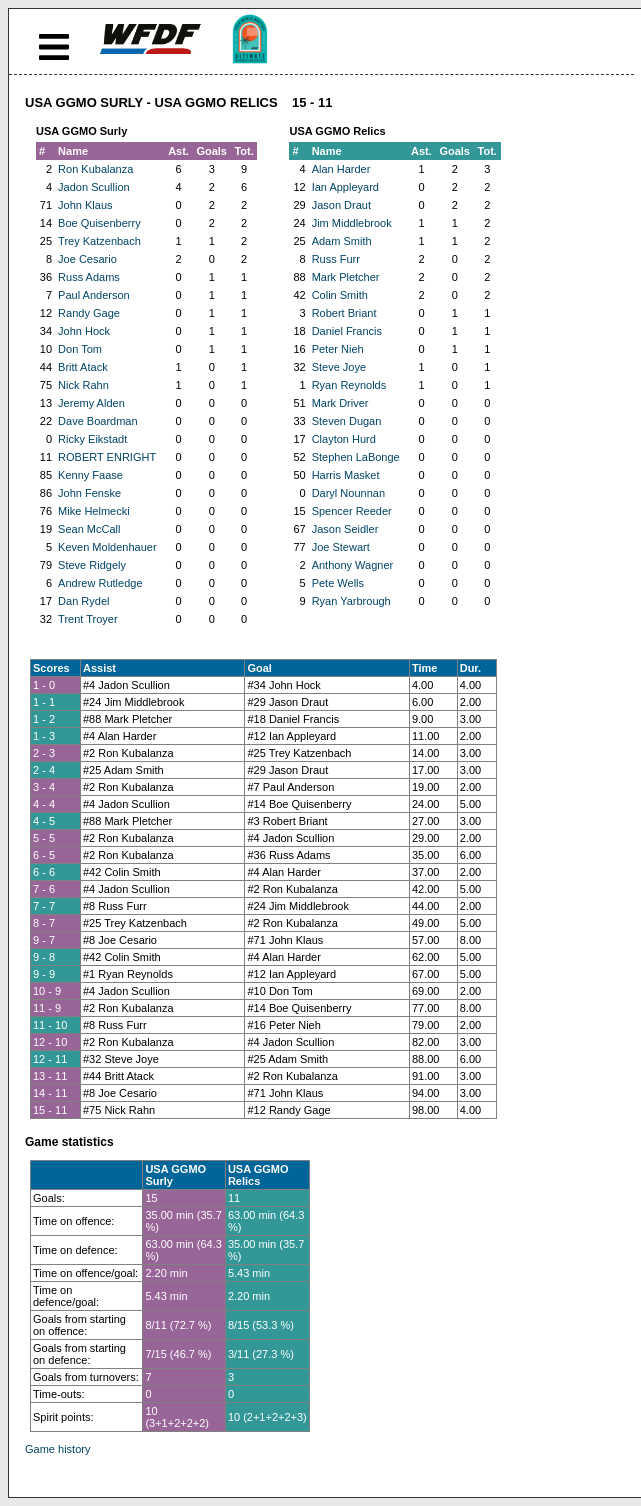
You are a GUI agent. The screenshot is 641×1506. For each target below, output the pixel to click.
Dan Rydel (83, 601)
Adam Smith (342, 241)
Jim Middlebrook (352, 223)
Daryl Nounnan (348, 493)
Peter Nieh (338, 349)
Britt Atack (83, 367)
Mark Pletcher (346, 277)
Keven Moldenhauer (107, 547)
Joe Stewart (341, 547)
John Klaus (85, 205)
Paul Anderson (94, 295)
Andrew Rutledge (100, 583)
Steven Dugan (347, 421)
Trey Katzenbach (99, 241)
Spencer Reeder (352, 511)
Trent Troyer (88, 619)
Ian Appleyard (345, 187)
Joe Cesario (87, 259)
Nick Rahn (83, 385)
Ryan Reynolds (349, 385)
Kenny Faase (90, 475)
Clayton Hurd (344, 439)
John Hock (84, 331)
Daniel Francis (347, 331)
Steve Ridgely (92, 565)
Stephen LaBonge (356, 457)
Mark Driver (340, 403)
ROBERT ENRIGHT (107, 457)
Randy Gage (89, 313)
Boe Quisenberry (99, 223)
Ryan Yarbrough (351, 601)
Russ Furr (336, 259)
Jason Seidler (345, 529)
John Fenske (89, 493)
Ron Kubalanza (95, 169)
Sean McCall (89, 529)
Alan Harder (341, 169)
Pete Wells (338, 583)
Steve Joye (339, 367)
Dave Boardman (98, 421)
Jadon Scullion (94, 187)
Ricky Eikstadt (92, 439)
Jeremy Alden (91, 403)
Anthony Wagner (353, 565)
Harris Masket (346, 475)
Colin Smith (340, 295)
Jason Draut (341, 205)
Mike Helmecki (94, 511)
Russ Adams (89, 277)
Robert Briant (344, 313)
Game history (57, 1449)
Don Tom (80, 349)
